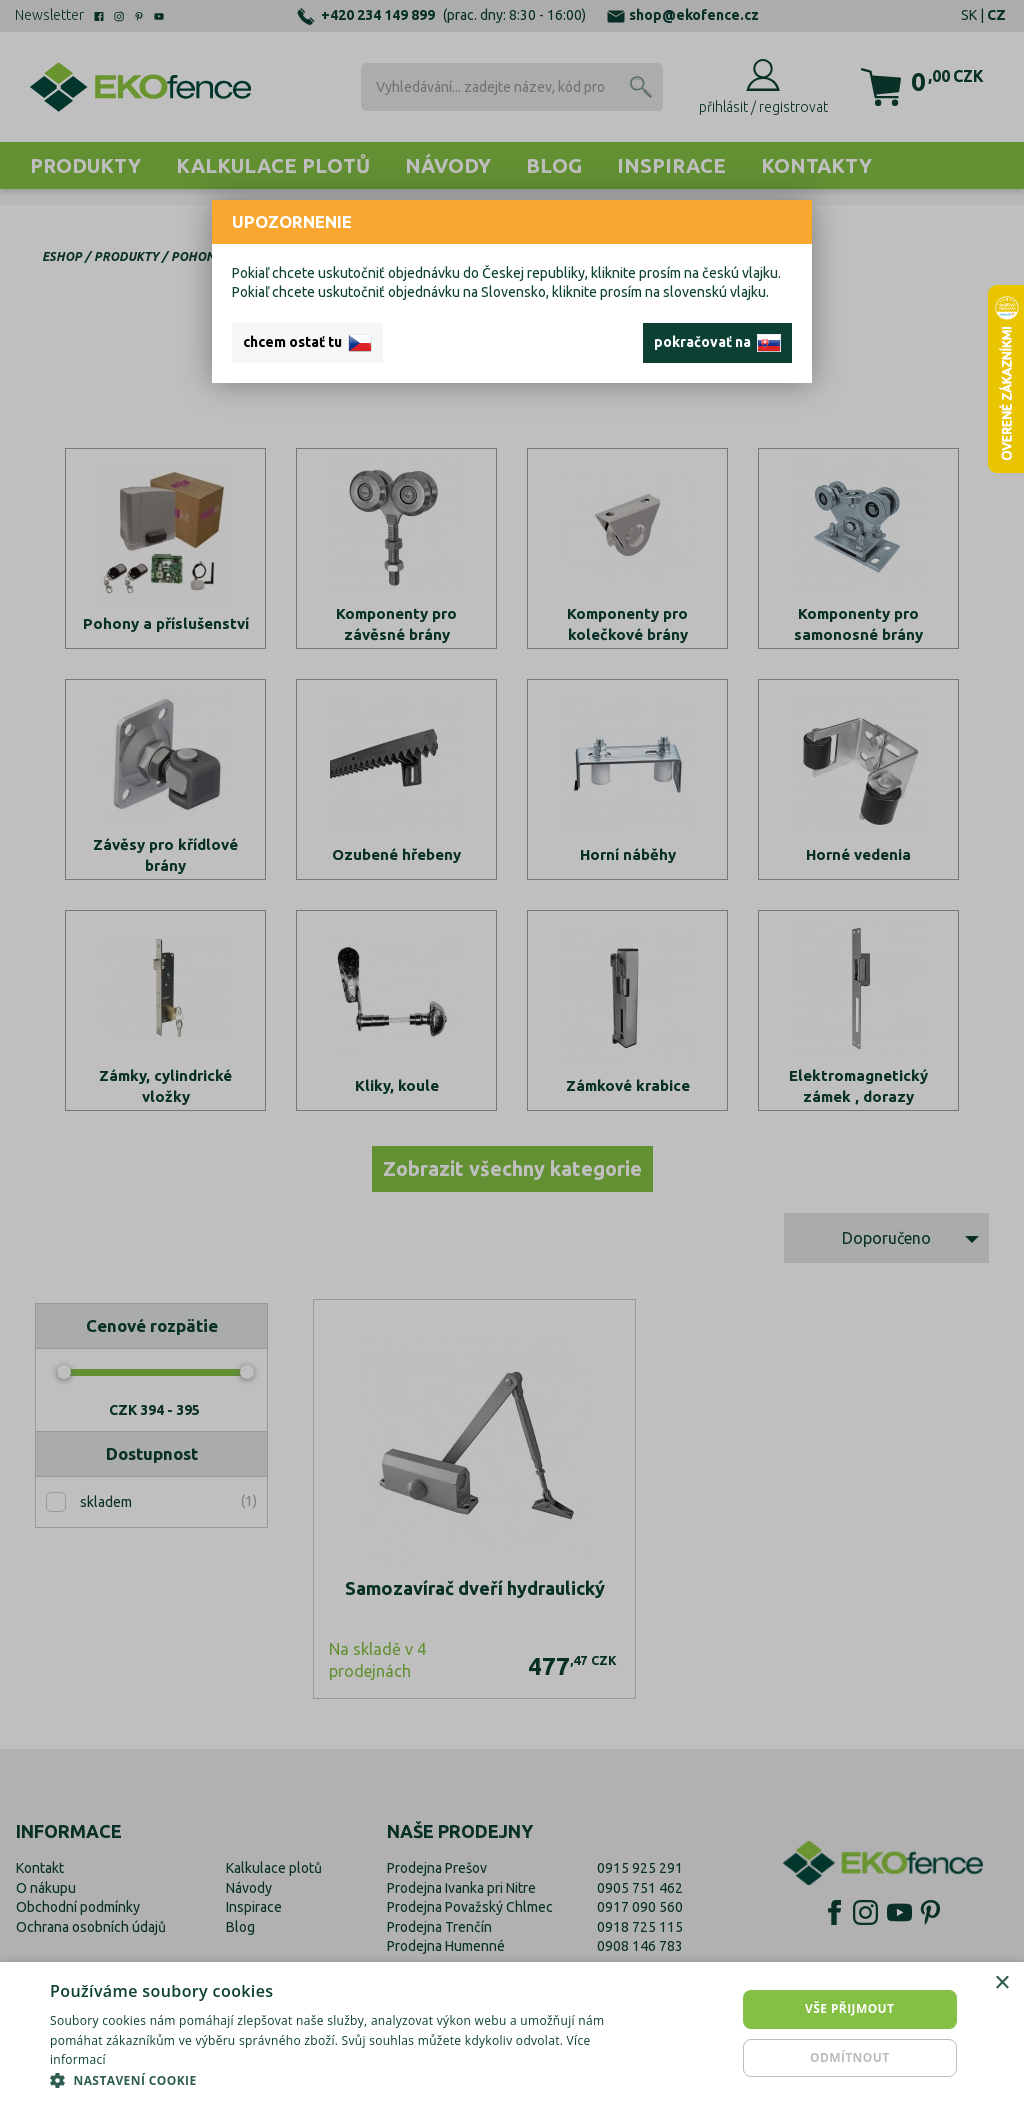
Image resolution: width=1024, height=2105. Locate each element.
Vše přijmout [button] (849, 2008)
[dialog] (512, 2033)
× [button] (1001, 1983)
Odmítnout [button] (850, 2057)
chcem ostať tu (307, 343)
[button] (347, 2080)
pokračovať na (717, 343)
